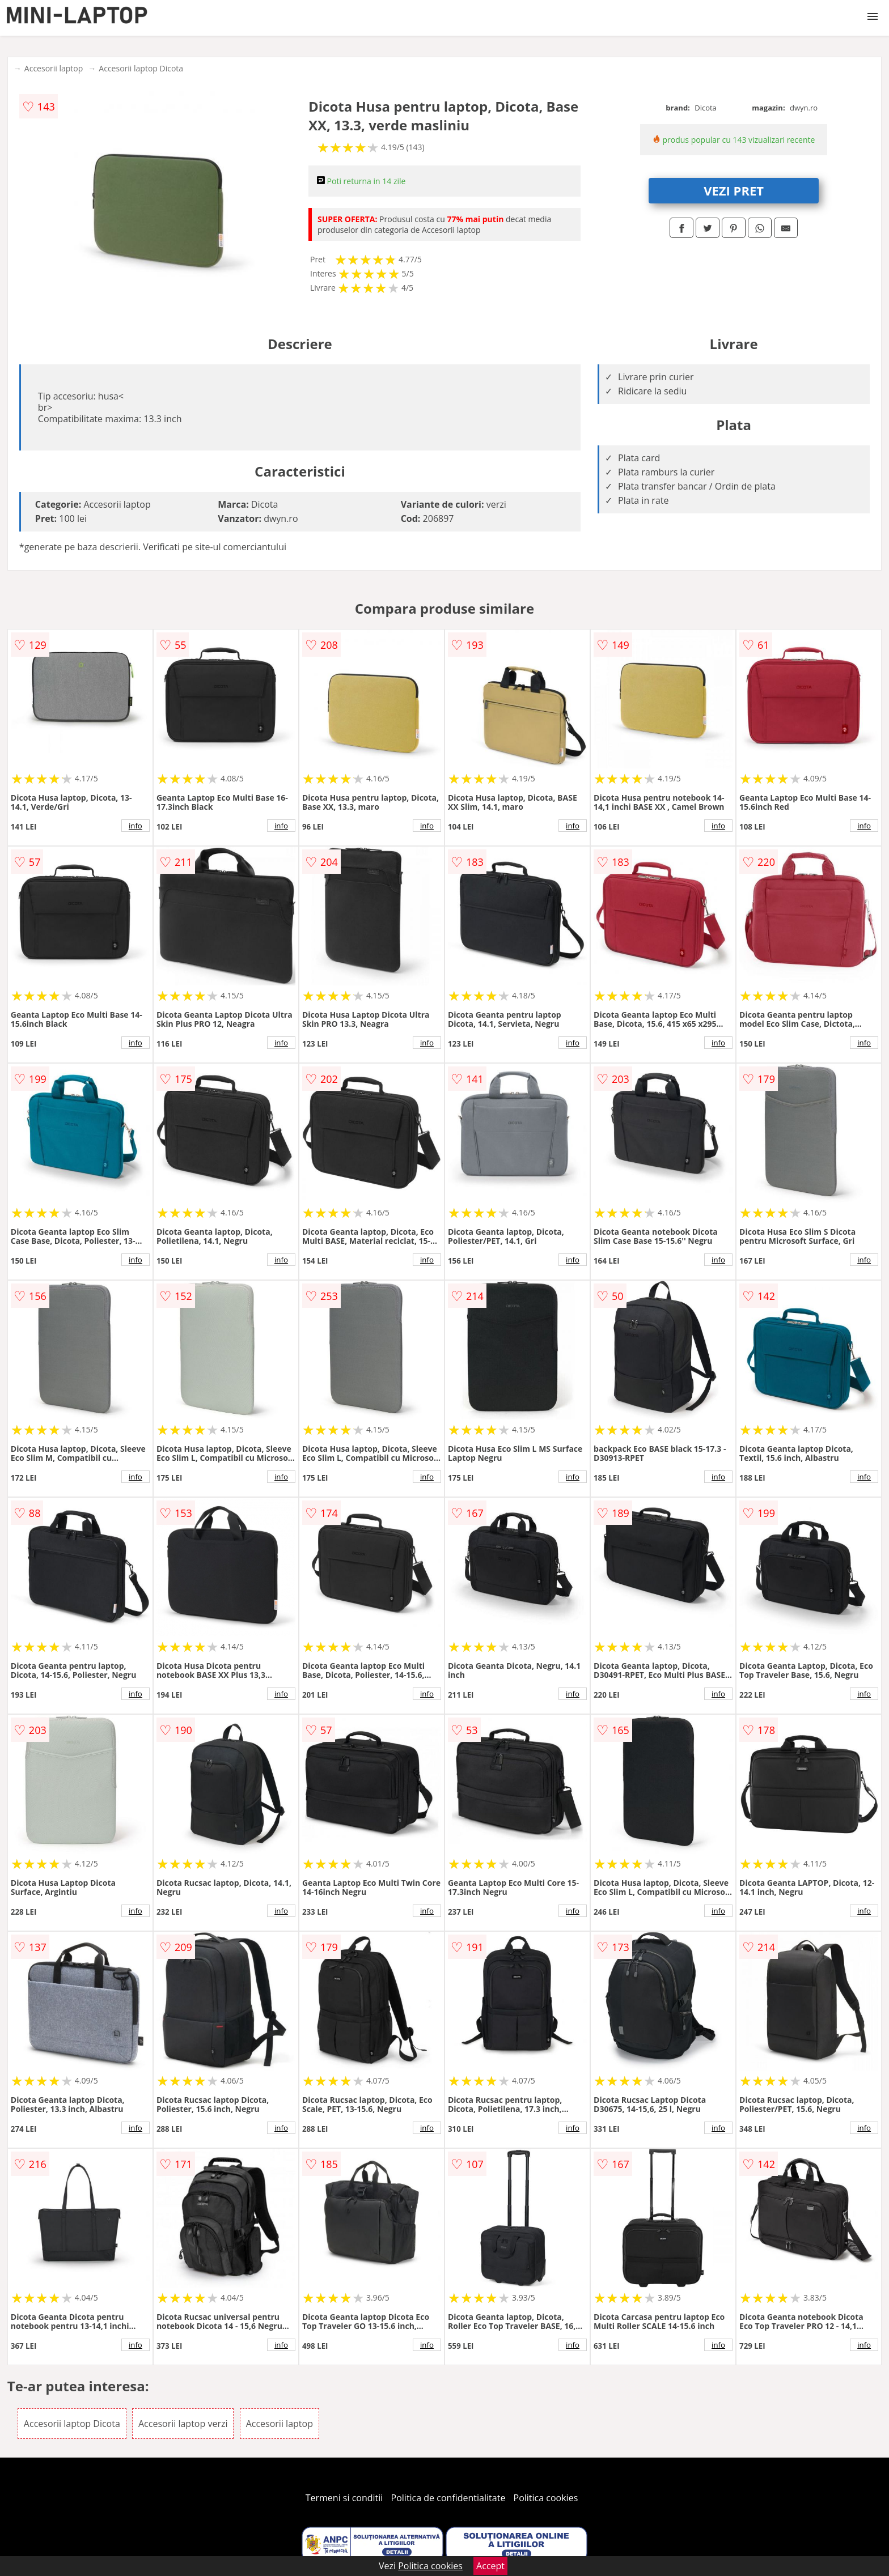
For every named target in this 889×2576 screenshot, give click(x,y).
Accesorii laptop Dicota (141, 68)
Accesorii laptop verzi (183, 2423)
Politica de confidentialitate (448, 2498)
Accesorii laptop (53, 68)
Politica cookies (546, 2498)
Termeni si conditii (344, 2498)
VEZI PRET (734, 190)
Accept (490, 2566)
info (135, 826)
